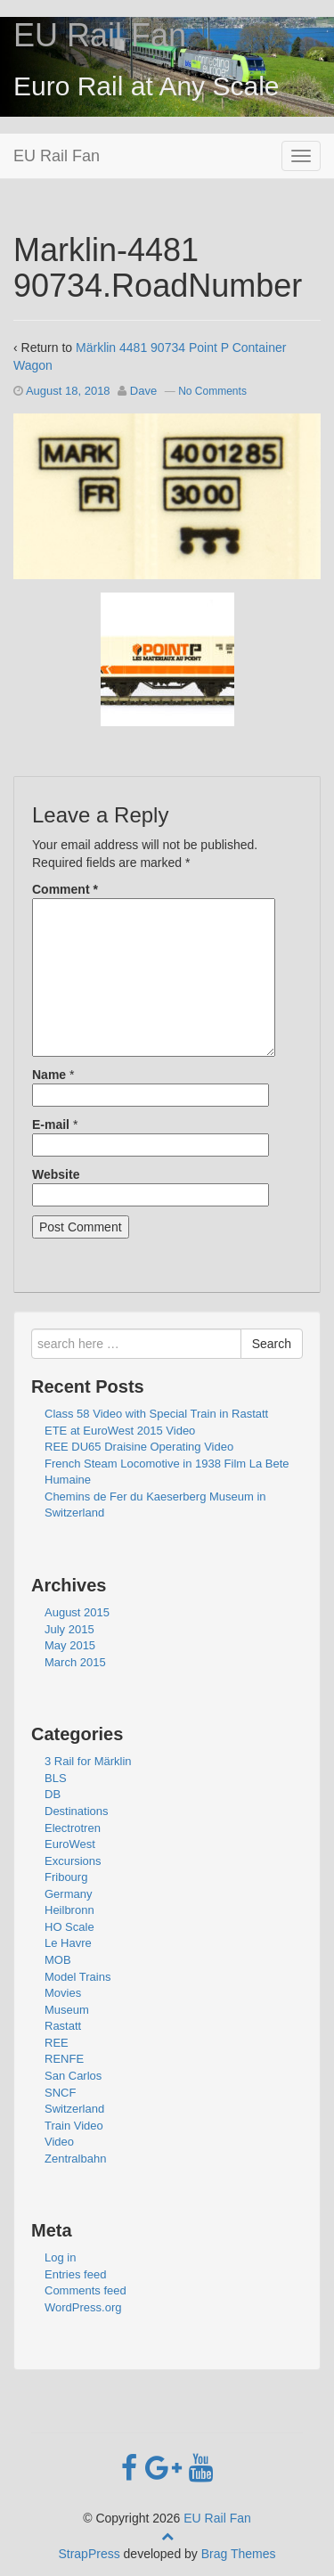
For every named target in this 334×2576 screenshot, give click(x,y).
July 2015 (69, 1629)
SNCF (60, 2092)
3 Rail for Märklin (88, 1761)
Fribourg (66, 1877)
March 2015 (75, 1662)
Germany (68, 1894)
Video (59, 2141)
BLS (56, 1778)
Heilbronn (69, 1910)
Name (49, 1074)
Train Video (74, 2125)
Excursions (73, 1861)
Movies (63, 1992)
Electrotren (73, 1828)
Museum (67, 2009)
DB (53, 1794)
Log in (60, 2257)
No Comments (212, 391)
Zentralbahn (75, 2158)
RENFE (64, 2058)
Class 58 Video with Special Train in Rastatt (156, 1413)
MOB (58, 1960)
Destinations (77, 1811)
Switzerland (74, 2108)
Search (271, 1344)
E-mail (50, 1124)
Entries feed (75, 2274)
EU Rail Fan (99, 35)
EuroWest (70, 1844)
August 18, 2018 (68, 390)
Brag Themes (238, 2554)
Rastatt (63, 2025)
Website (55, 1174)
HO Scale (69, 1927)
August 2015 (77, 1612)
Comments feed (85, 2290)
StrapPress (88, 2554)
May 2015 (70, 1645)
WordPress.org (83, 2307)
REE (57, 2042)
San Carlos (73, 2075)
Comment (65, 889)
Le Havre (68, 1943)
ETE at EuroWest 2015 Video (120, 1430)
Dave (143, 390)
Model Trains (77, 1976)
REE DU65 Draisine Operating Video (139, 1446)
